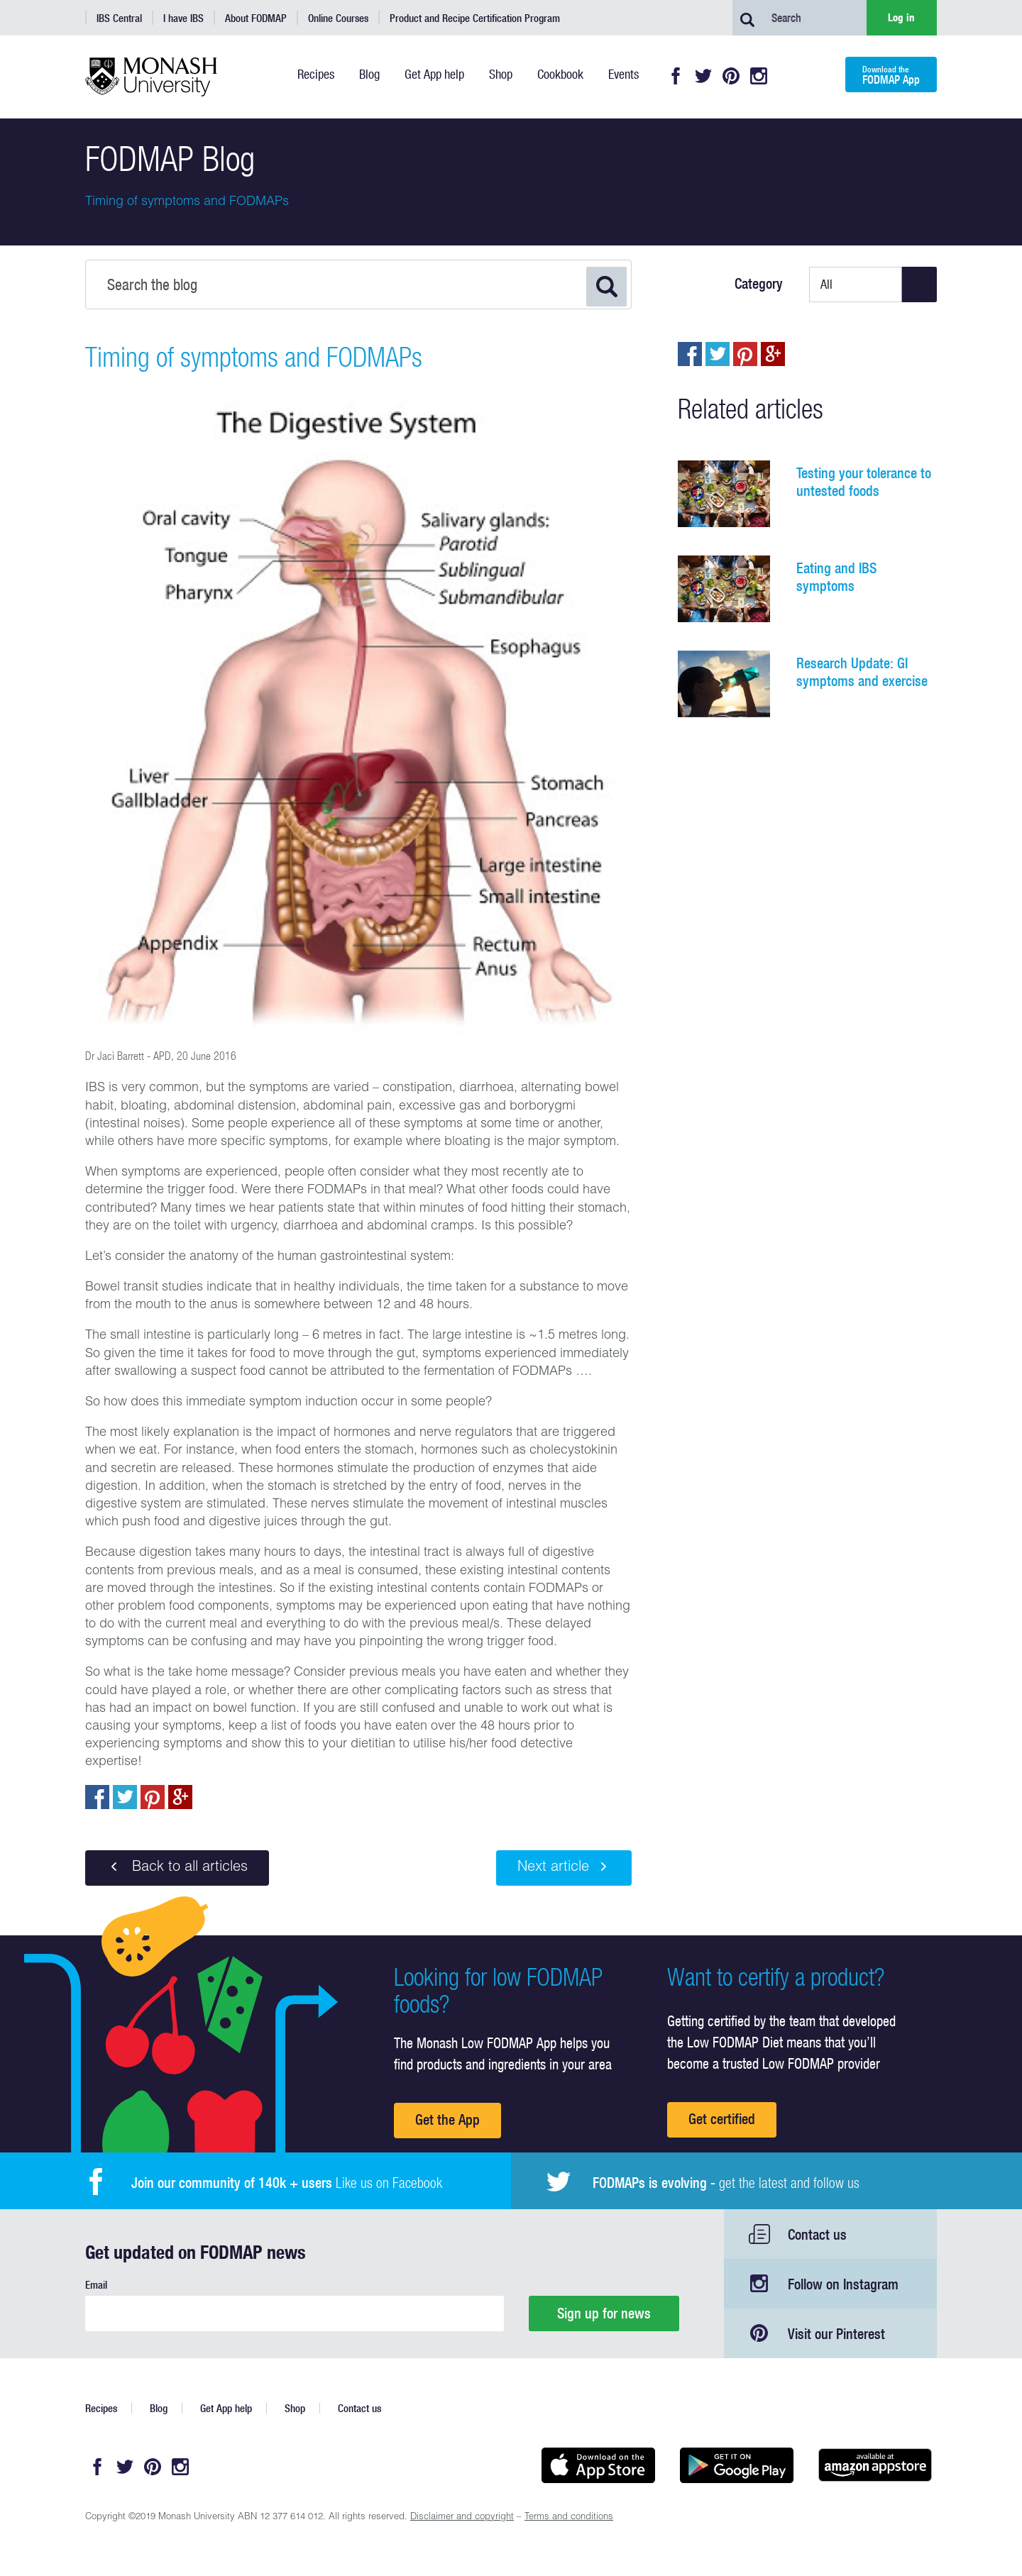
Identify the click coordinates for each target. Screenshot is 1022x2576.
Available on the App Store (598, 2465)
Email (96, 2285)
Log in (901, 17)
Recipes (101, 2408)
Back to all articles (177, 1867)
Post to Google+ (180, 1797)
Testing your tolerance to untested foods (863, 481)
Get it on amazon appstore (875, 2465)
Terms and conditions (568, 2517)
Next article (563, 1867)
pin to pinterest (153, 1797)
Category (759, 284)
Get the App (447, 2119)
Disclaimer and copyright (462, 2517)
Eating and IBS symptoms (836, 577)
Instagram (759, 76)
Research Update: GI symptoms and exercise (862, 672)
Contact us (817, 2234)
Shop (295, 2408)
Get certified (721, 2119)
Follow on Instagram (843, 2284)
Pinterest (731, 76)
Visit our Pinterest (836, 2334)
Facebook (676, 76)
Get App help (226, 2408)
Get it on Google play (736, 2465)
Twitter (703, 76)
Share (97, 1797)
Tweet (125, 1797)
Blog (158, 2408)
